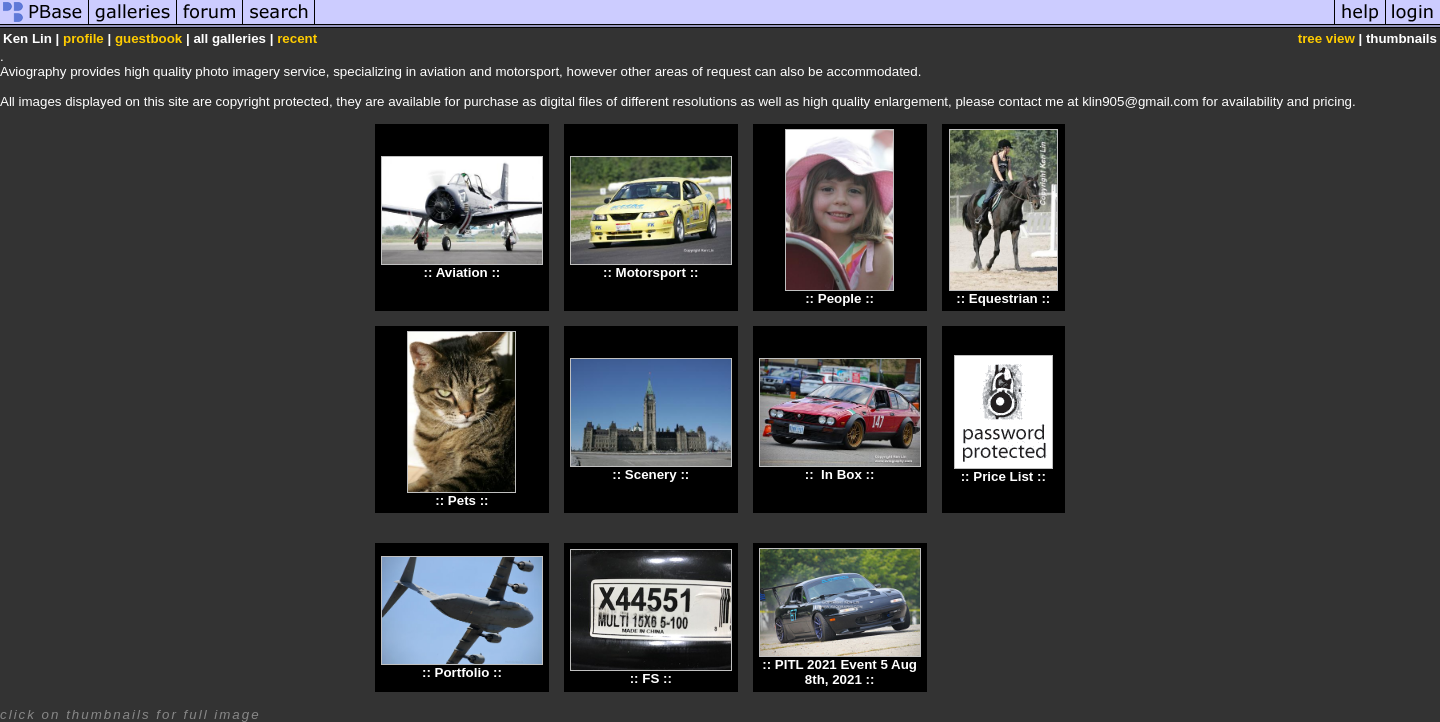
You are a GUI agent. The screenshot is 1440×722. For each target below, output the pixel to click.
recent (297, 38)
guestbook (148, 38)
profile (83, 38)
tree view (1326, 38)
